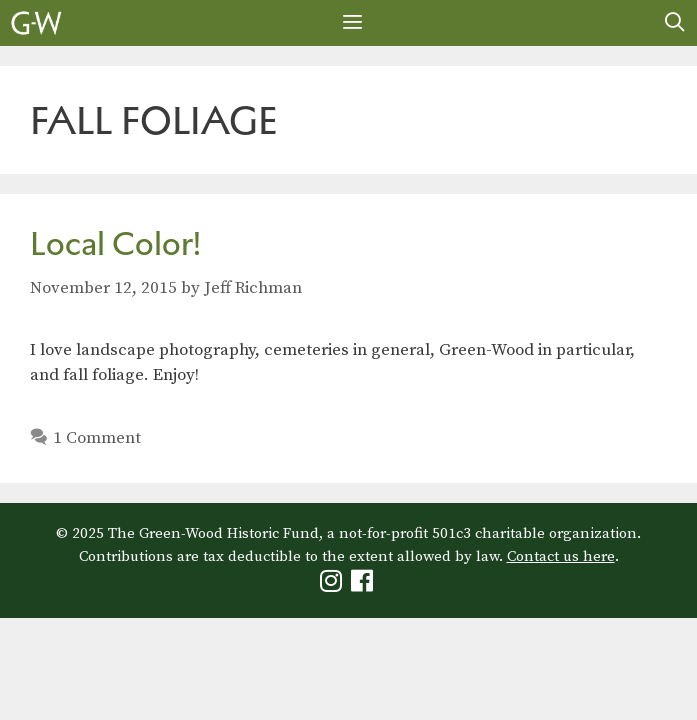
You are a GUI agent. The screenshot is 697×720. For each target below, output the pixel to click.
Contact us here (561, 556)
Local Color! (115, 243)
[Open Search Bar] (675, 23)
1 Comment (97, 438)
